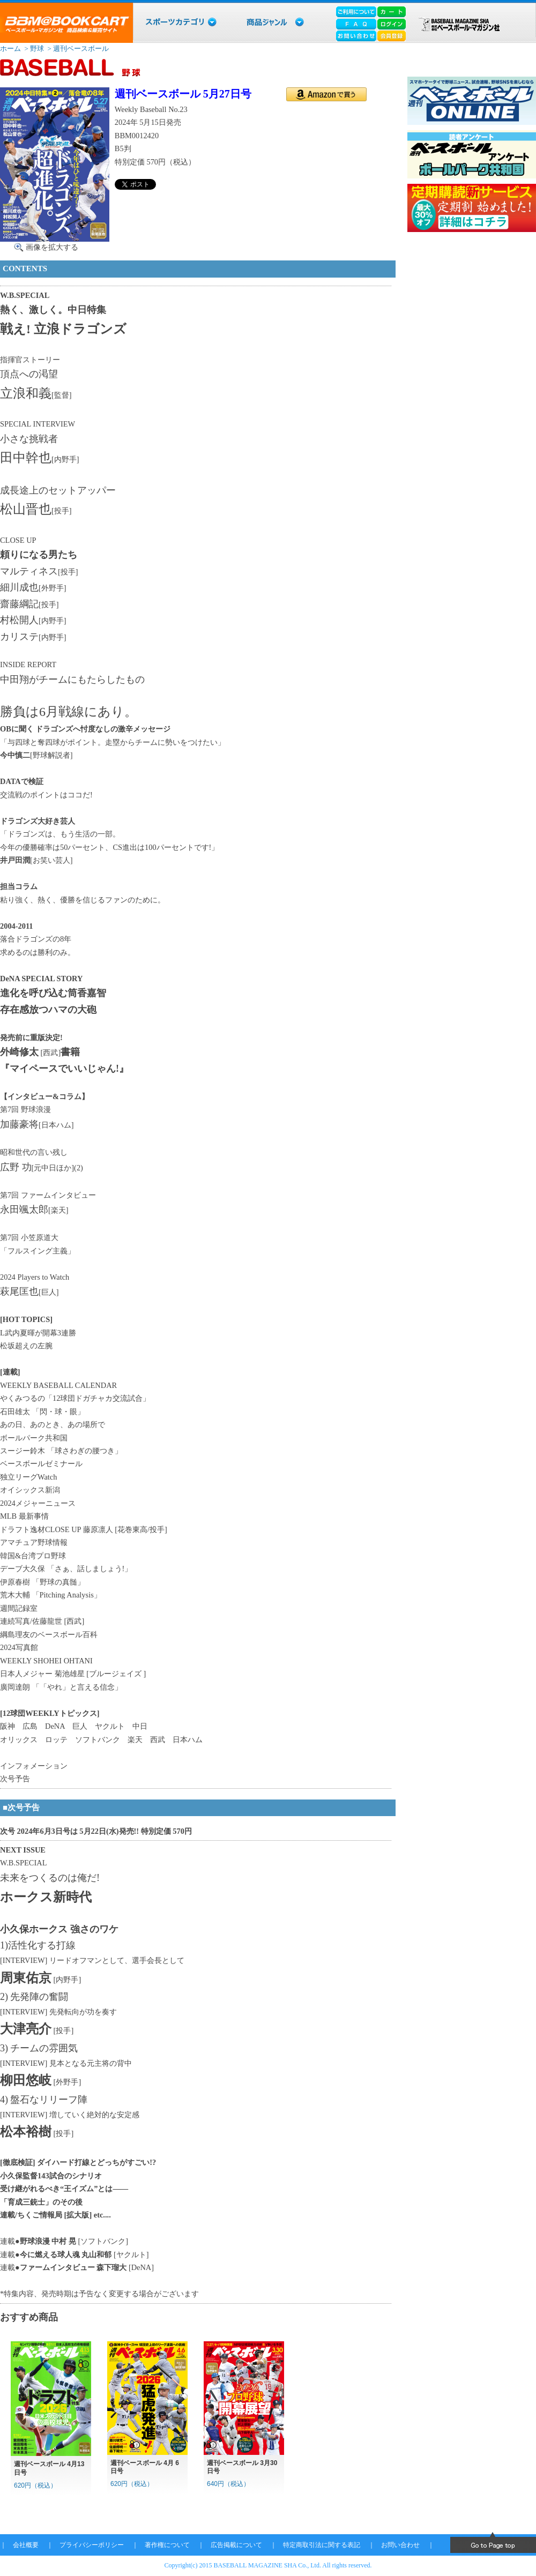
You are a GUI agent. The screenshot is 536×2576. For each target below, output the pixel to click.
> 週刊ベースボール (77, 48)
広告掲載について (236, 2545)
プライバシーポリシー (91, 2545)
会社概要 (26, 2545)
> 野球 (33, 48)
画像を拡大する (52, 247)
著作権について (167, 2545)
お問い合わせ (400, 2545)
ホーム (10, 48)
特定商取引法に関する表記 (321, 2545)
